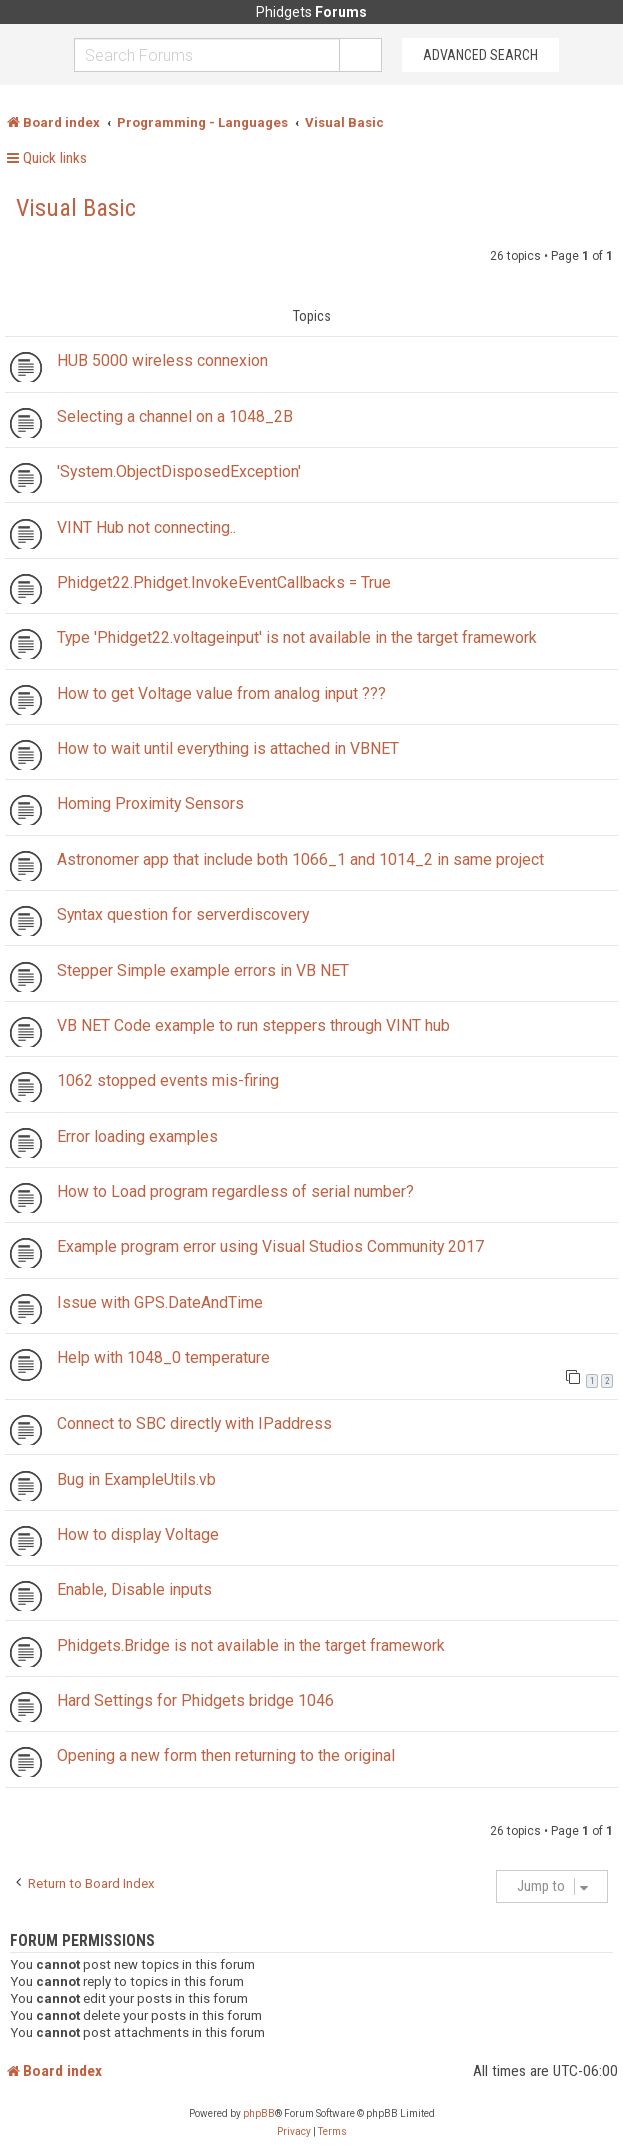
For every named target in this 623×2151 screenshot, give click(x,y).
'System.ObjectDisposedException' (179, 471)
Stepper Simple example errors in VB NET (203, 970)
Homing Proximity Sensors (150, 803)
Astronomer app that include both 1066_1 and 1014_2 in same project (300, 859)
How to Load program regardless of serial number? (235, 1191)
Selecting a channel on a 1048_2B (175, 416)
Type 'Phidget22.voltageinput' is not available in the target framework (297, 637)
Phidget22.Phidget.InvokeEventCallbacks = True (224, 582)
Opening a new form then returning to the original (226, 1755)
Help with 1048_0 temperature (163, 1357)
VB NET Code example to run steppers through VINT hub (253, 1025)
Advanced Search (480, 55)
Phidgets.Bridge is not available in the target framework (251, 1645)
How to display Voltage (138, 1534)
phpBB (259, 2113)
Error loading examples (137, 1136)
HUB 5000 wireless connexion (162, 360)
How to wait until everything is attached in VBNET (228, 748)
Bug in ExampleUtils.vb (136, 1479)
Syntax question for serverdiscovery (183, 914)
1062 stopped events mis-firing (168, 1080)
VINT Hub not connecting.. (146, 527)
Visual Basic (76, 208)
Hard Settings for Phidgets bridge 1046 (195, 1700)
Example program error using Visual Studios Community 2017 (270, 1246)
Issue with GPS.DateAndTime (160, 1302)
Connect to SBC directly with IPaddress (194, 1423)
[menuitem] (294, 2132)
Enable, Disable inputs (134, 1589)
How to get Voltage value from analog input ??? (221, 693)
